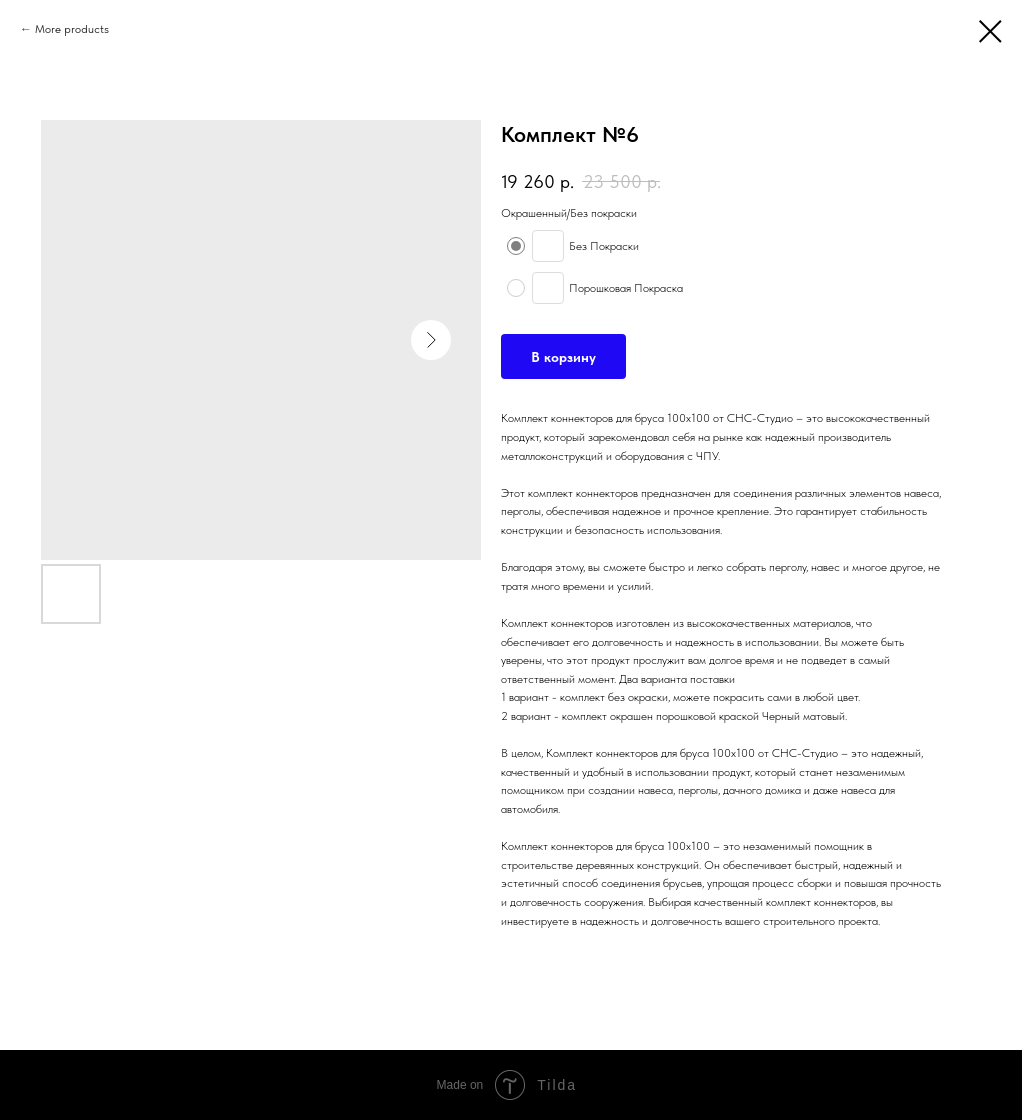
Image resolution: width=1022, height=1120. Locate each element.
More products (72, 29)
